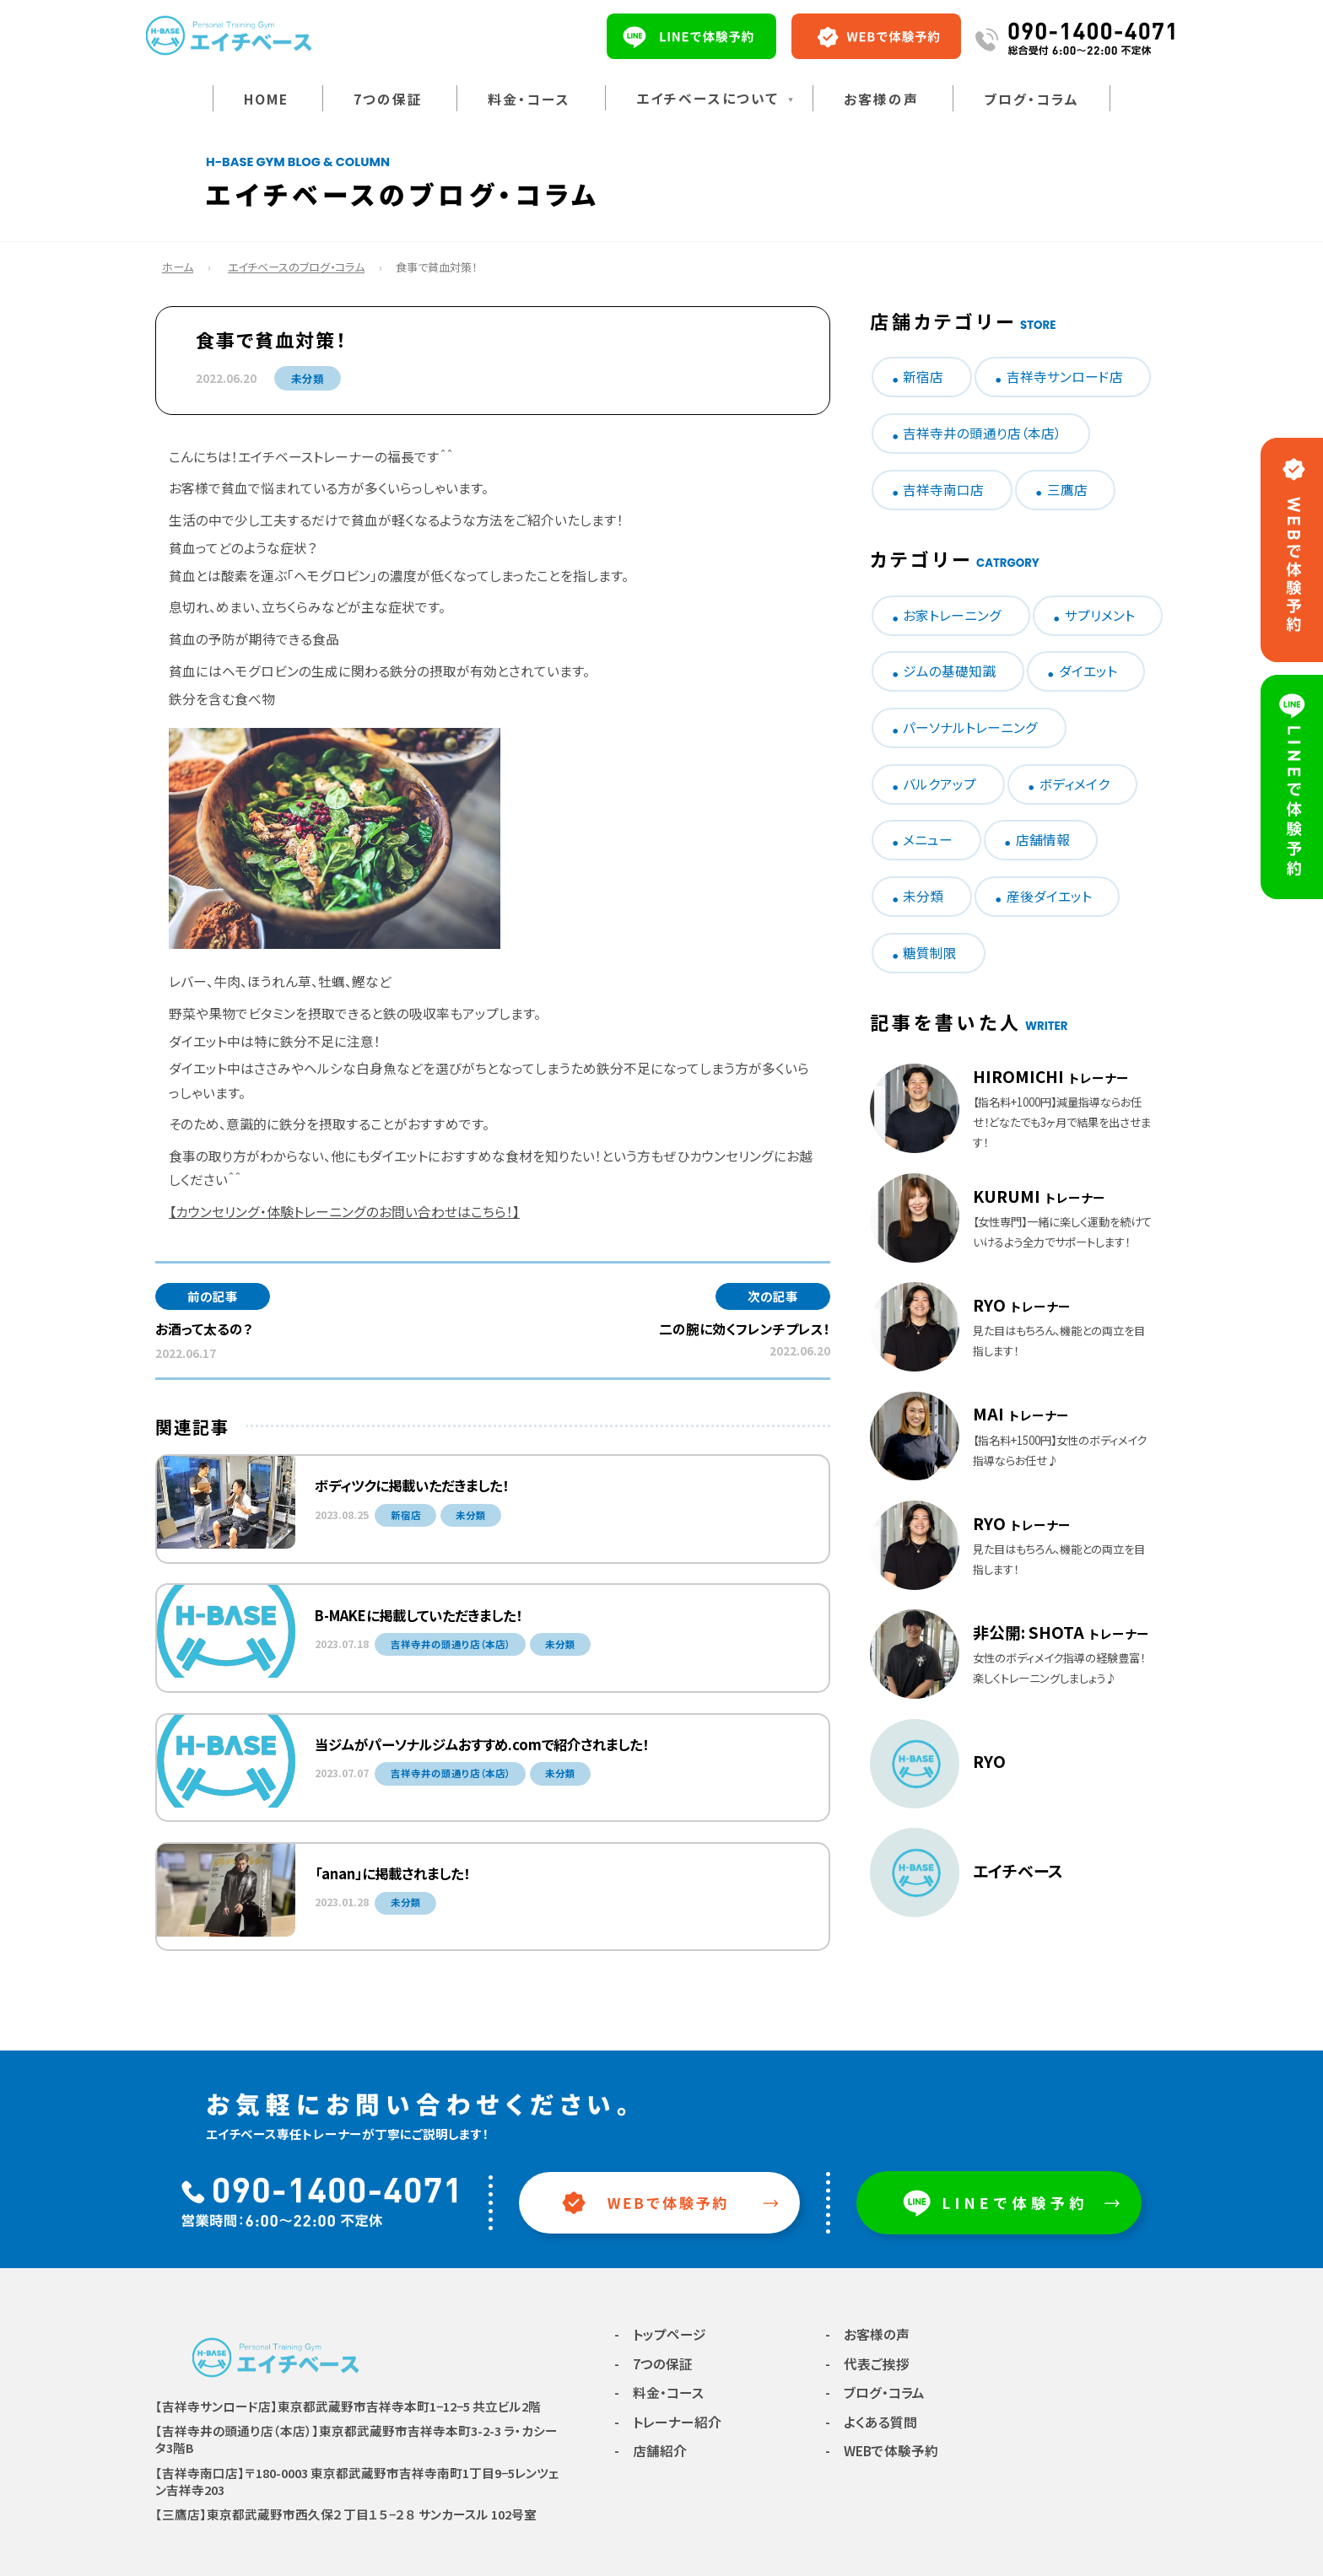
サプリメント (1100, 615)
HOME (266, 99)
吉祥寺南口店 (943, 489)
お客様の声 (881, 99)
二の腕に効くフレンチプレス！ (744, 1329)
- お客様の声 (867, 2334)
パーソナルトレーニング (970, 727)
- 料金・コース (659, 2392)
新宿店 (923, 376)
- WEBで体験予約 (881, 2450)
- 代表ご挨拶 (867, 2364)
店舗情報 (1043, 839)
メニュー (928, 839)
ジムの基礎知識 (949, 671)
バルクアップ (939, 784)
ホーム (177, 267)
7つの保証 (388, 99)
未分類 (307, 378)
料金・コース (529, 99)
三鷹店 (1067, 489)
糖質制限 (930, 952)
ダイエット (1088, 671)
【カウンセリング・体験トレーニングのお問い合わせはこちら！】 (344, 1211)
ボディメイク (1075, 784)
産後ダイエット (1049, 896)
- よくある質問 (871, 2422)
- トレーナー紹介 (667, 2422)
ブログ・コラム (1031, 99)
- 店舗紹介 (650, 2450)
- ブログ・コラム (875, 2392)
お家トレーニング (952, 615)
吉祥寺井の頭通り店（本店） (982, 433)
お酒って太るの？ (203, 1329)
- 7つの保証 (653, 2364)
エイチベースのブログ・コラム (296, 267)
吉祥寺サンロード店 (1065, 376)
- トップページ (660, 2334)
